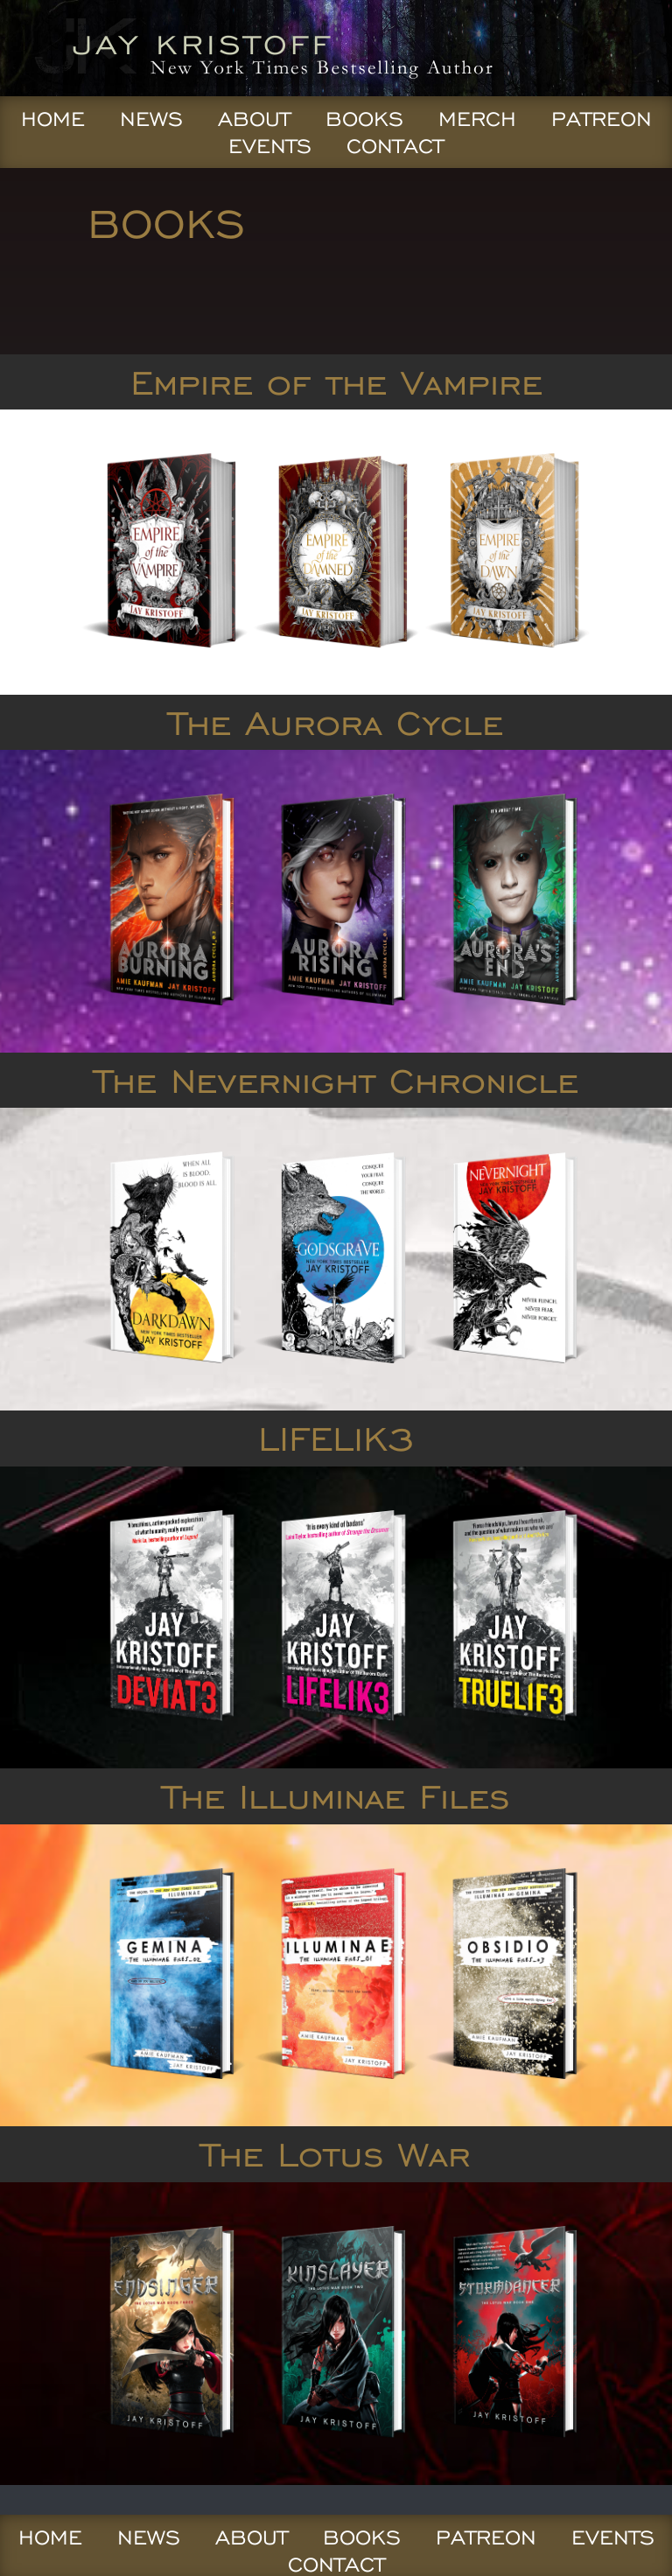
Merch (477, 119)
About (254, 119)
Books (364, 119)
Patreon (601, 119)
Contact (395, 146)
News (151, 119)
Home (53, 119)
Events (270, 146)
